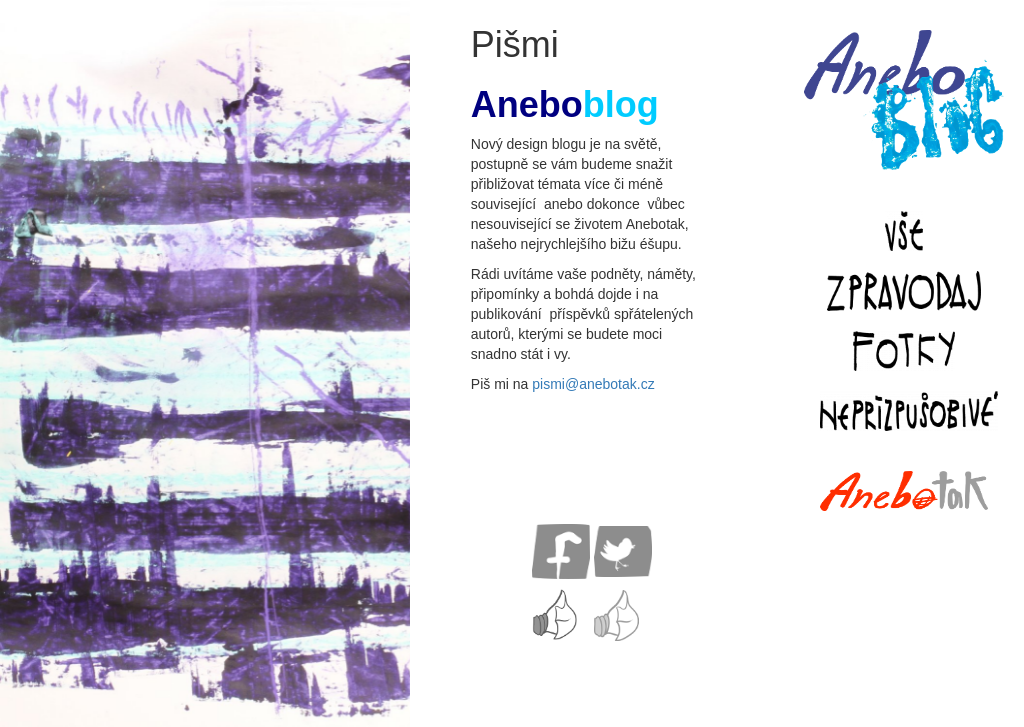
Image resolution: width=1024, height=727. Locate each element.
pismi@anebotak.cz (593, 384)
